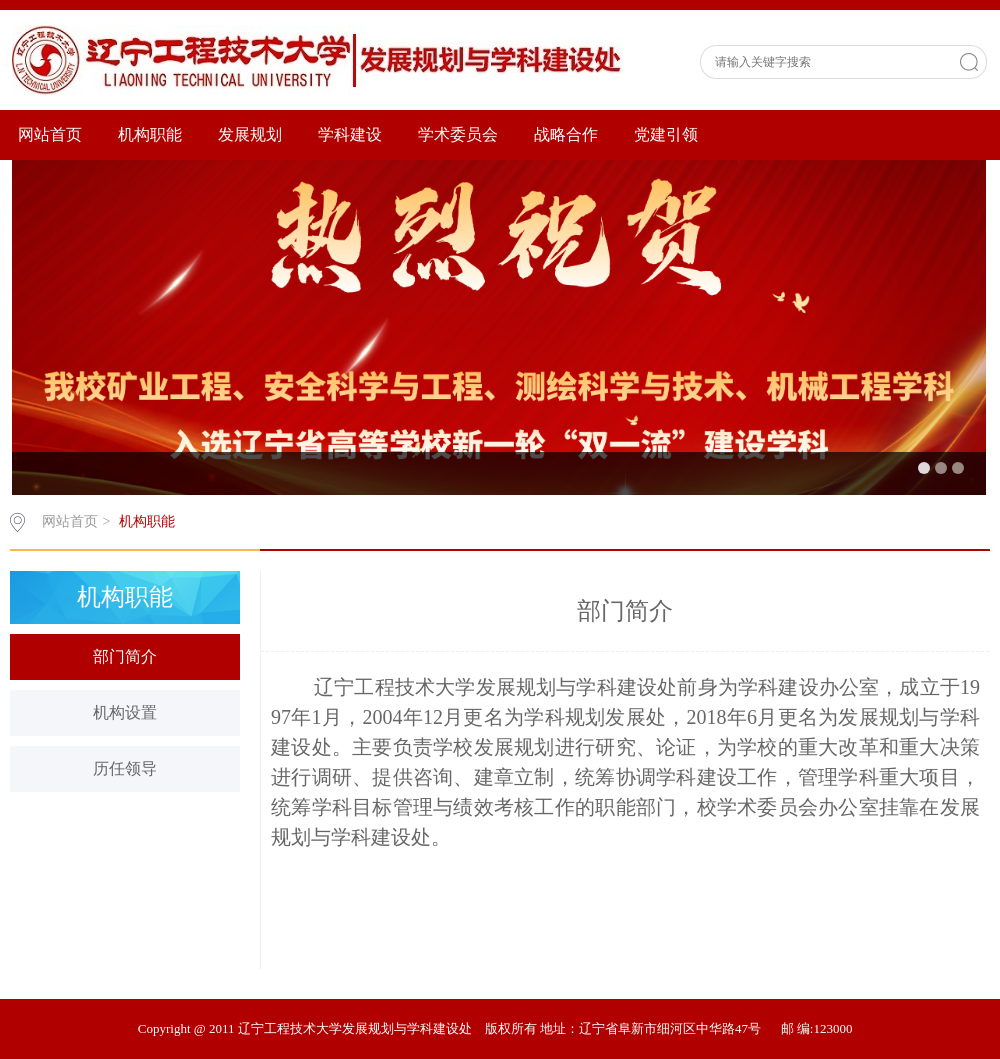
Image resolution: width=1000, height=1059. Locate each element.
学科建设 (350, 134)
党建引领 (666, 134)
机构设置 (125, 712)
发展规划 (250, 134)
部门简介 (125, 656)
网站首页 (50, 134)
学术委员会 (458, 134)
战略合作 (566, 134)
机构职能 (150, 134)
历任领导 (125, 768)
